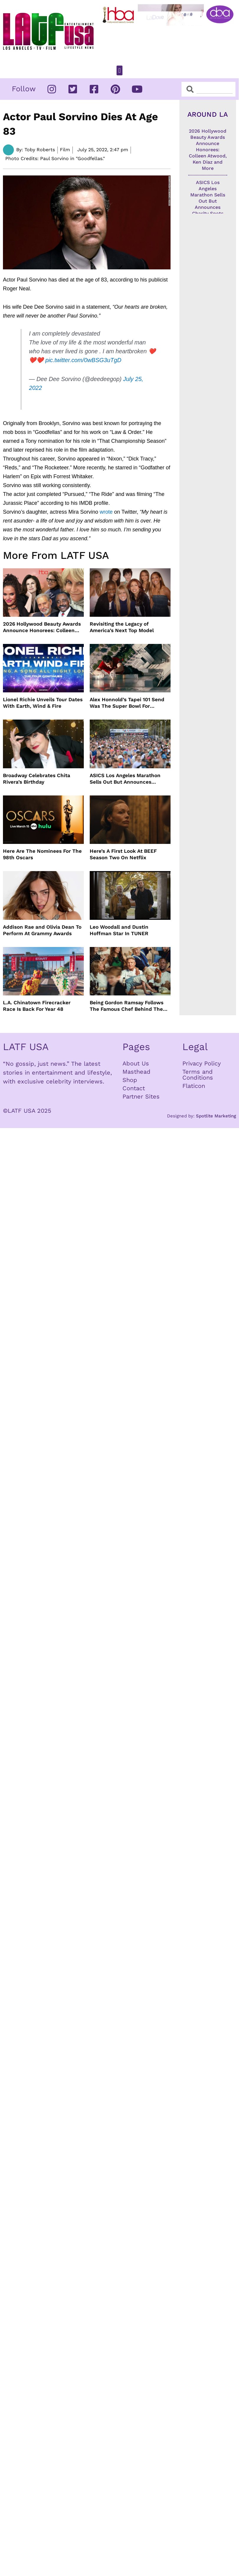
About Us (135, 1063)
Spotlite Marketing (216, 1116)
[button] (119, 70)
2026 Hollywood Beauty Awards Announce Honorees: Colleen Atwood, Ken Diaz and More (42, 627)
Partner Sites (141, 1096)
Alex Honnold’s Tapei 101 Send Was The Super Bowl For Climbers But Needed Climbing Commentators (128, 703)
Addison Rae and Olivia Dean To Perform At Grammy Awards (42, 930)
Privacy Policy (201, 1063)
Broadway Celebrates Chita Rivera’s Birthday (36, 778)
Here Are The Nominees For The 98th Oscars (42, 854)
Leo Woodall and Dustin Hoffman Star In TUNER (119, 930)
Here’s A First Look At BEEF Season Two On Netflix (123, 854)
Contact (133, 1088)
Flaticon (193, 1085)
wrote (106, 512)
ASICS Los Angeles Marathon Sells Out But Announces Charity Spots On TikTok (125, 778)
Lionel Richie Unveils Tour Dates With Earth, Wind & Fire (43, 703)
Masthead (136, 1071)
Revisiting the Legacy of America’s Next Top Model (122, 627)
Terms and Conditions (197, 1074)
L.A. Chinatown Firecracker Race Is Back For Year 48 (37, 1006)
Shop (129, 1079)
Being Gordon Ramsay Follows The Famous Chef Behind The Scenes (126, 1006)
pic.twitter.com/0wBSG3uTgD (83, 360)
